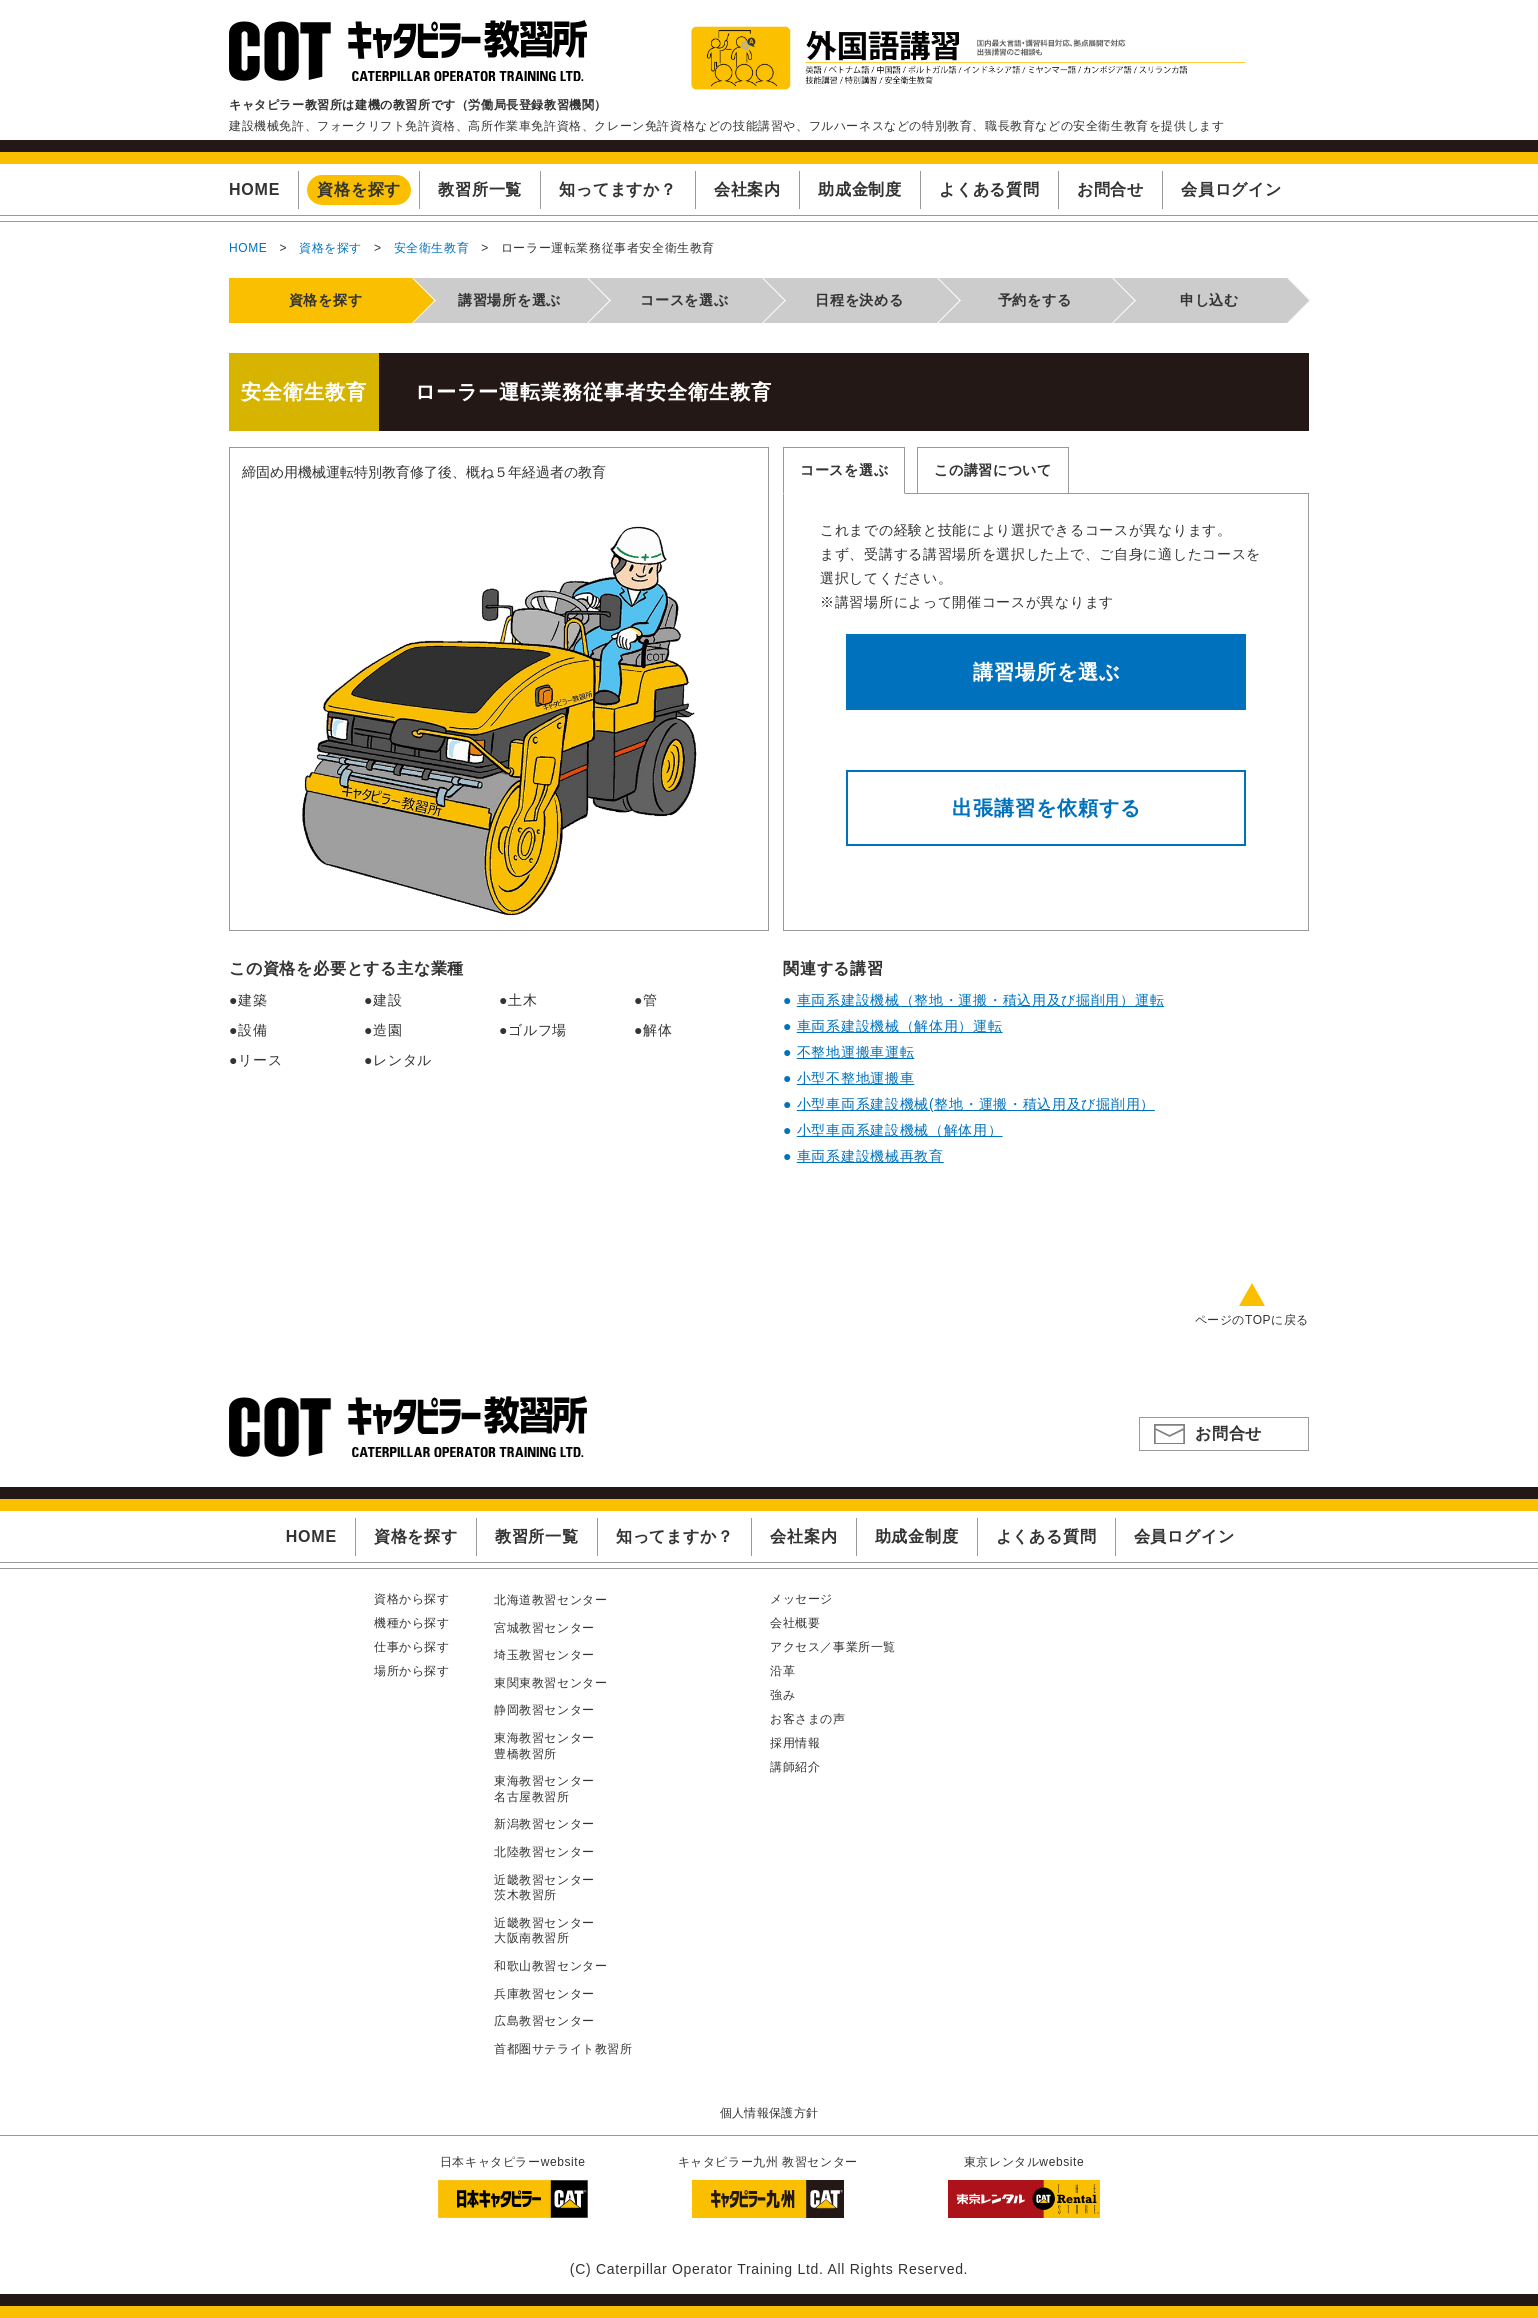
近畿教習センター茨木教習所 (544, 1888)
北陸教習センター (544, 1852)
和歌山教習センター (550, 1966)
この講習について (993, 470)
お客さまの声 (808, 1719)
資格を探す (330, 248)
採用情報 (795, 1743)
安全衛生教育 (432, 248)
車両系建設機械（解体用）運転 (900, 1026)
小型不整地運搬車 (856, 1078)
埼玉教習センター (544, 1655)
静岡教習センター (544, 1710)
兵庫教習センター (544, 1994)
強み (782, 1695)
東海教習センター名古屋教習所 (544, 1789)
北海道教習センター (550, 1600)
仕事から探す (412, 1647)
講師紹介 (795, 1767)
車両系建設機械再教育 (870, 1156)
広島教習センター (544, 2021)
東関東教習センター (550, 1683)
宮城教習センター (544, 1628)
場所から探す (412, 1671)
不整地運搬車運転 (856, 1052)
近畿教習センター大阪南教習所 (544, 1931)
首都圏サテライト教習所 (563, 2049)
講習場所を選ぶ (1046, 672)
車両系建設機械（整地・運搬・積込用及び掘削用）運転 (981, 1000)
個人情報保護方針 (769, 2113)
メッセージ (801, 1599)
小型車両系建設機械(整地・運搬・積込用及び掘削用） (976, 1104)
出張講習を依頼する (1046, 808)
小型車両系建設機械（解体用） (900, 1130)
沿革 (782, 1671)
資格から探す (412, 1599)
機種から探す (412, 1623)
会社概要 (795, 1623)
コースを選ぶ (844, 470)
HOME (248, 248)
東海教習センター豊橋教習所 (544, 1746)
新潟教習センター (544, 1824)
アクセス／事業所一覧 (833, 1647)
